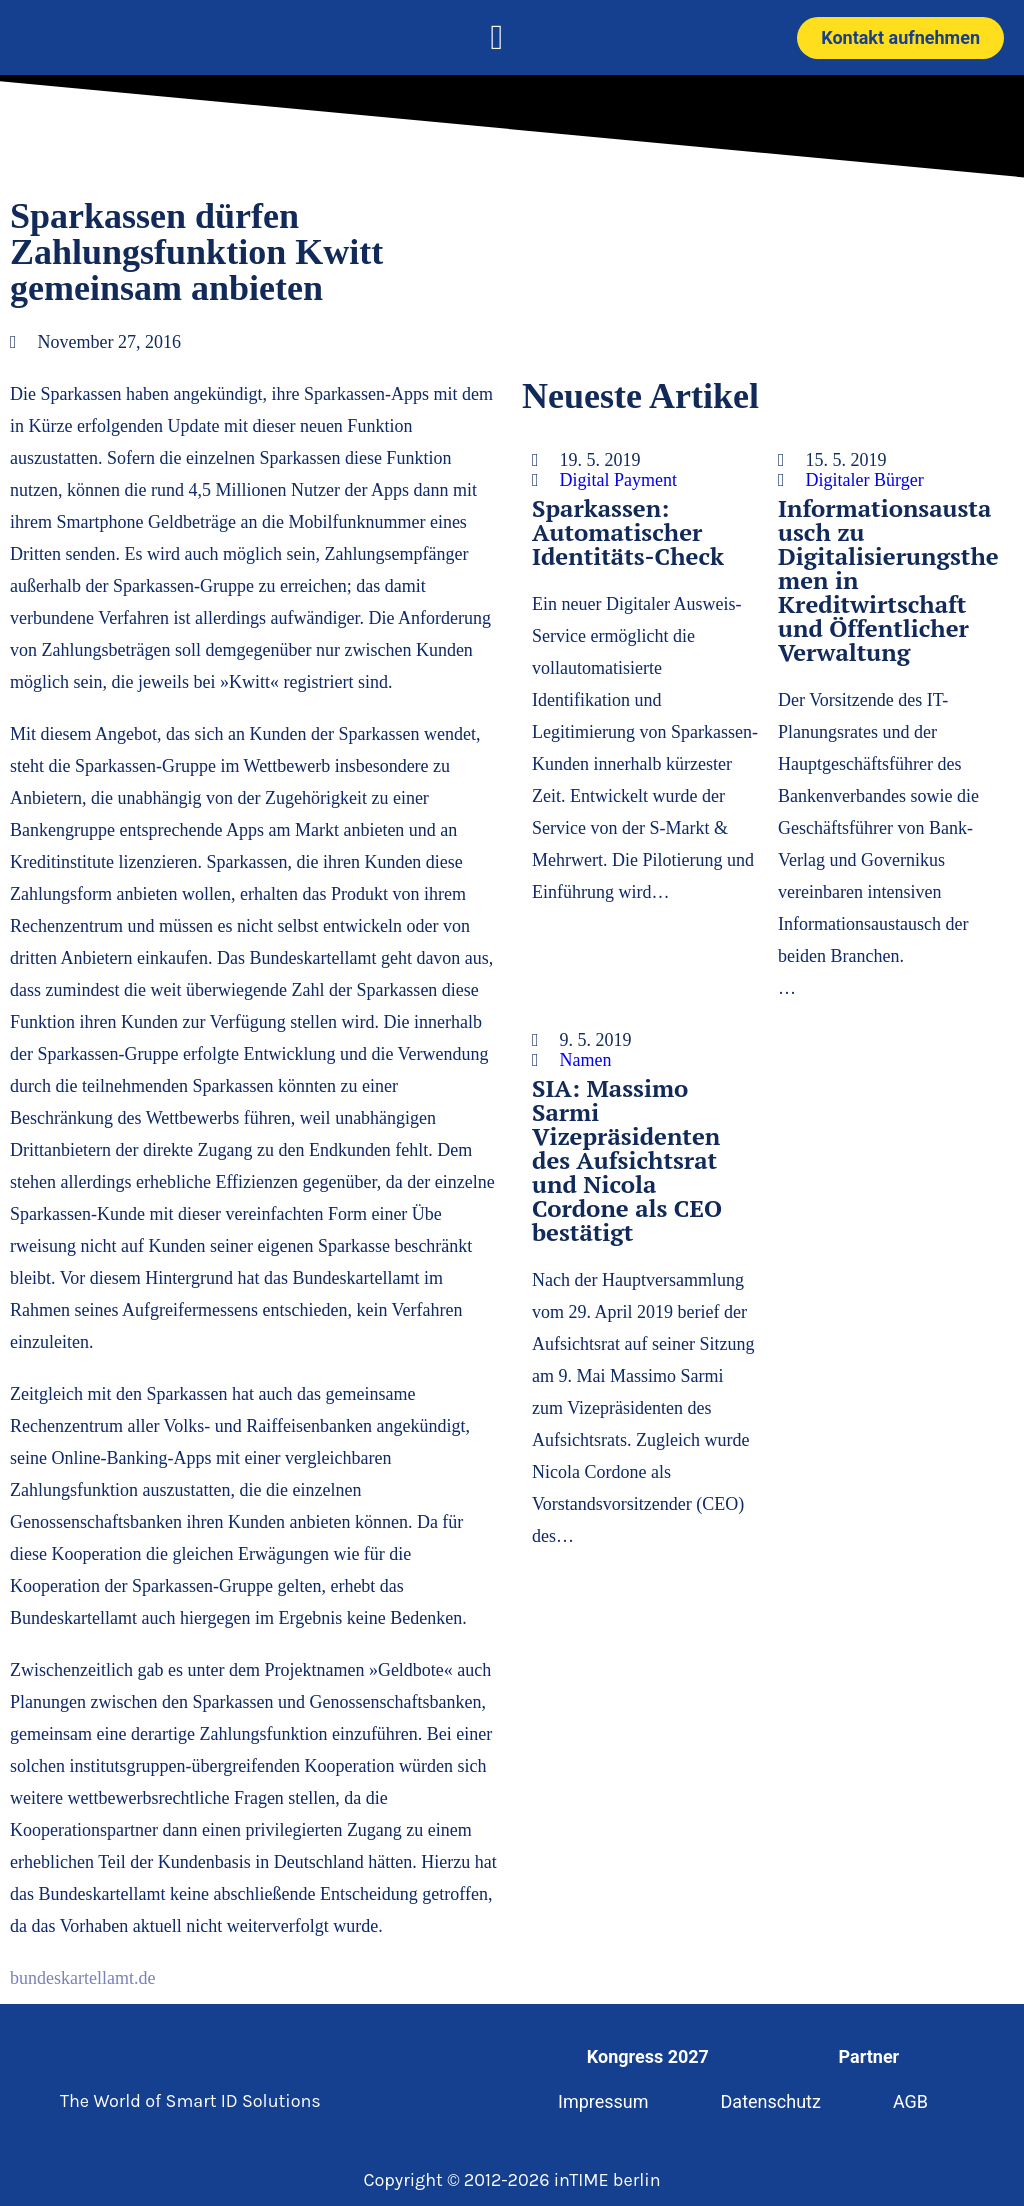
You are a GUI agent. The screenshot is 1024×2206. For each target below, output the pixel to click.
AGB (910, 2101)
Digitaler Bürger (865, 480)
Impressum (603, 2101)
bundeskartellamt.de (82, 1978)
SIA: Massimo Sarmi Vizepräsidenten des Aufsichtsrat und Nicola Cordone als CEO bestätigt (627, 1160)
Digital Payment (618, 480)
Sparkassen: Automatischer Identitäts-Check (628, 532)
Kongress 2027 (648, 2056)
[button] (497, 37)
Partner (869, 2056)
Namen (586, 1060)
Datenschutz (771, 2101)
